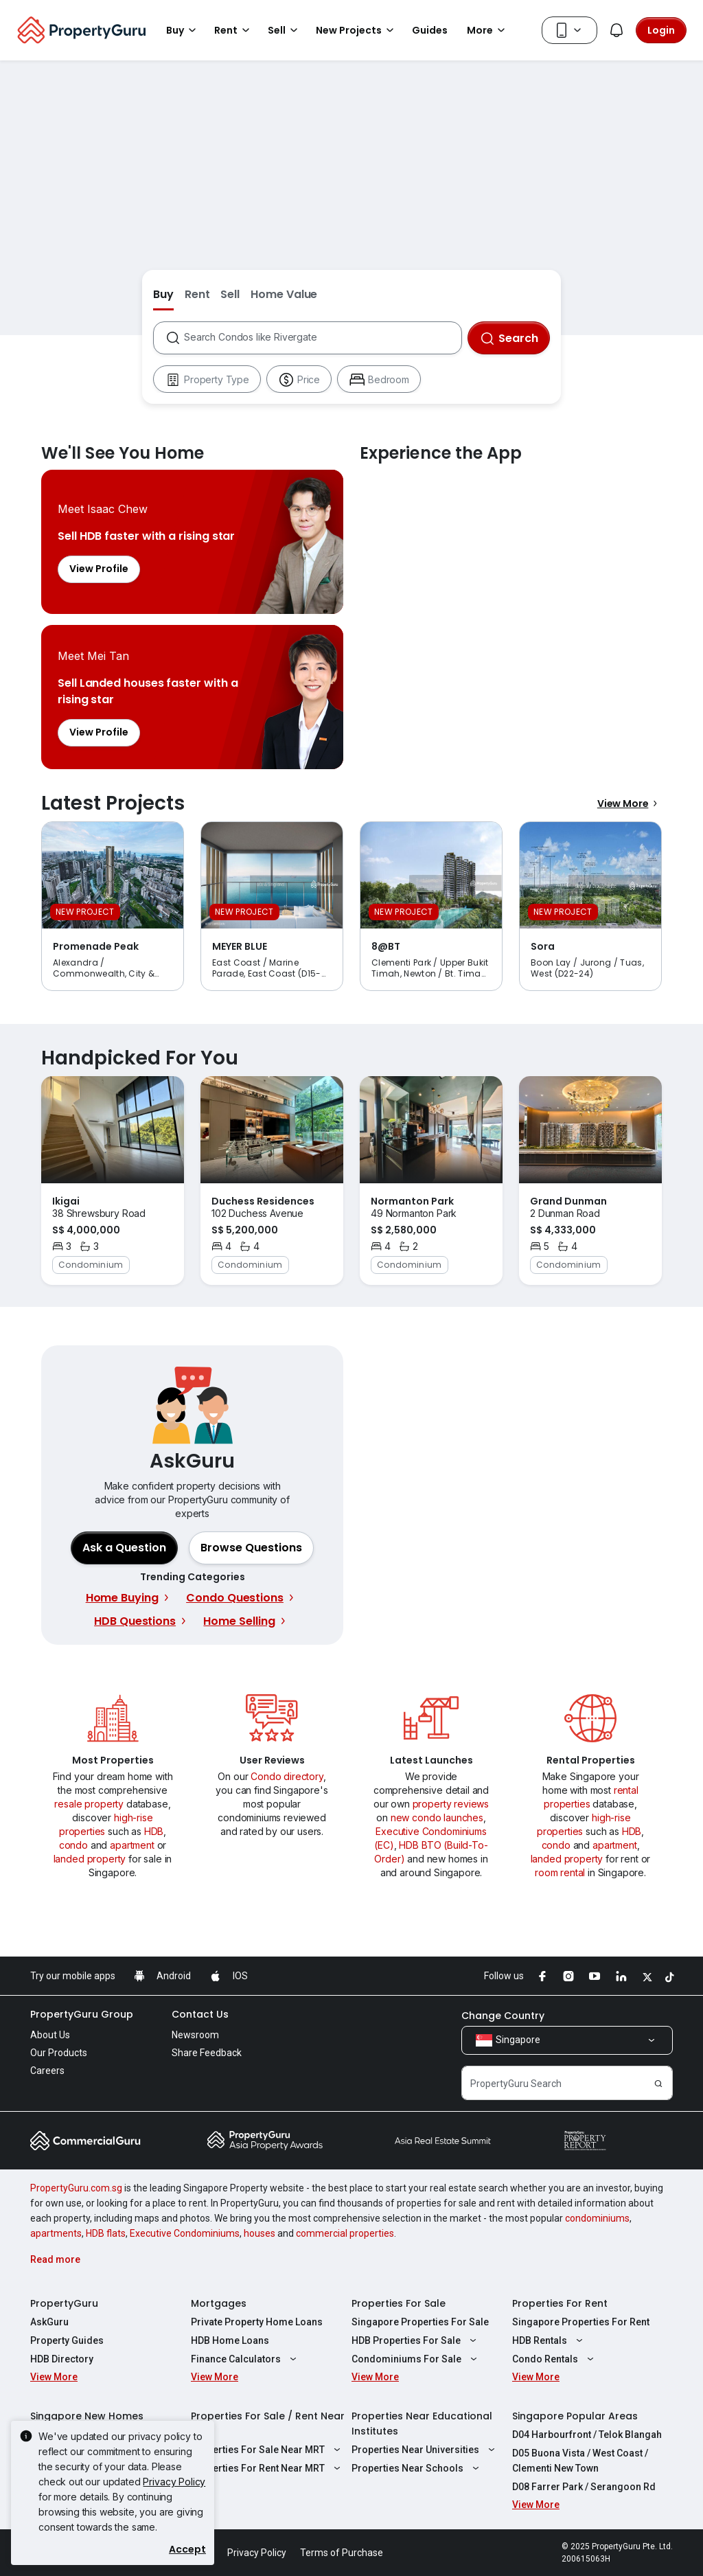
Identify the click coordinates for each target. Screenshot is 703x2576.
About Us (50, 2034)
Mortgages (218, 2303)
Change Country (502, 2015)
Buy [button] (183, 30)
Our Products (58, 2052)
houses (259, 2233)
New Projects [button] (357, 30)
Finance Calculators (245, 2359)
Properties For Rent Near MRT (267, 2468)
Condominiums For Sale (416, 2359)
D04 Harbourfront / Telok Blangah (587, 2434)
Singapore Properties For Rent (580, 2321)
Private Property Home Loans (257, 2321)
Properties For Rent (560, 2303)
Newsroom (195, 2034)
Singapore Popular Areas (575, 2416)
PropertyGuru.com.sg (76, 2187)
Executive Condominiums (185, 2233)
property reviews (451, 1804)
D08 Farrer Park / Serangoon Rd (584, 2486)
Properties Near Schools (417, 2468)
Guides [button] (430, 30)
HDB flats (106, 2233)
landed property (90, 1859)
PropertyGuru (64, 2303)
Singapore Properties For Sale (420, 2321)
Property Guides (67, 2340)
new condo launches (437, 1817)
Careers (47, 2070)
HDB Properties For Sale (416, 2340)
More (488, 30)
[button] (251, 1547)
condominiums (597, 2218)
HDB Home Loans (230, 2340)
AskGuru (49, 2321)
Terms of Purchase (341, 2552)
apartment (132, 1845)
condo (73, 1845)
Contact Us (200, 2014)
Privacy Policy (174, 2481)
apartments (56, 2233)
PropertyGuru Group (81, 2014)
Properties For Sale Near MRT (267, 2449)
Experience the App (511, 619)
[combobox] (322, 338)
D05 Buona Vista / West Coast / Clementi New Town (580, 2461)
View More (629, 803)
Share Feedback (207, 2052)
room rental (560, 1872)
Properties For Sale (399, 2303)
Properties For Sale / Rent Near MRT (268, 2423)
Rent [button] (234, 30)
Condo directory (287, 1776)
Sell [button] (285, 30)
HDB (154, 1831)
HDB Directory (61, 2358)
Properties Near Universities (425, 2449)
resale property (89, 1804)
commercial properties (345, 2233)
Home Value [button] (284, 294)
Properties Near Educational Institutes (422, 2423)
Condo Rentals (554, 2359)
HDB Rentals (549, 2340)
